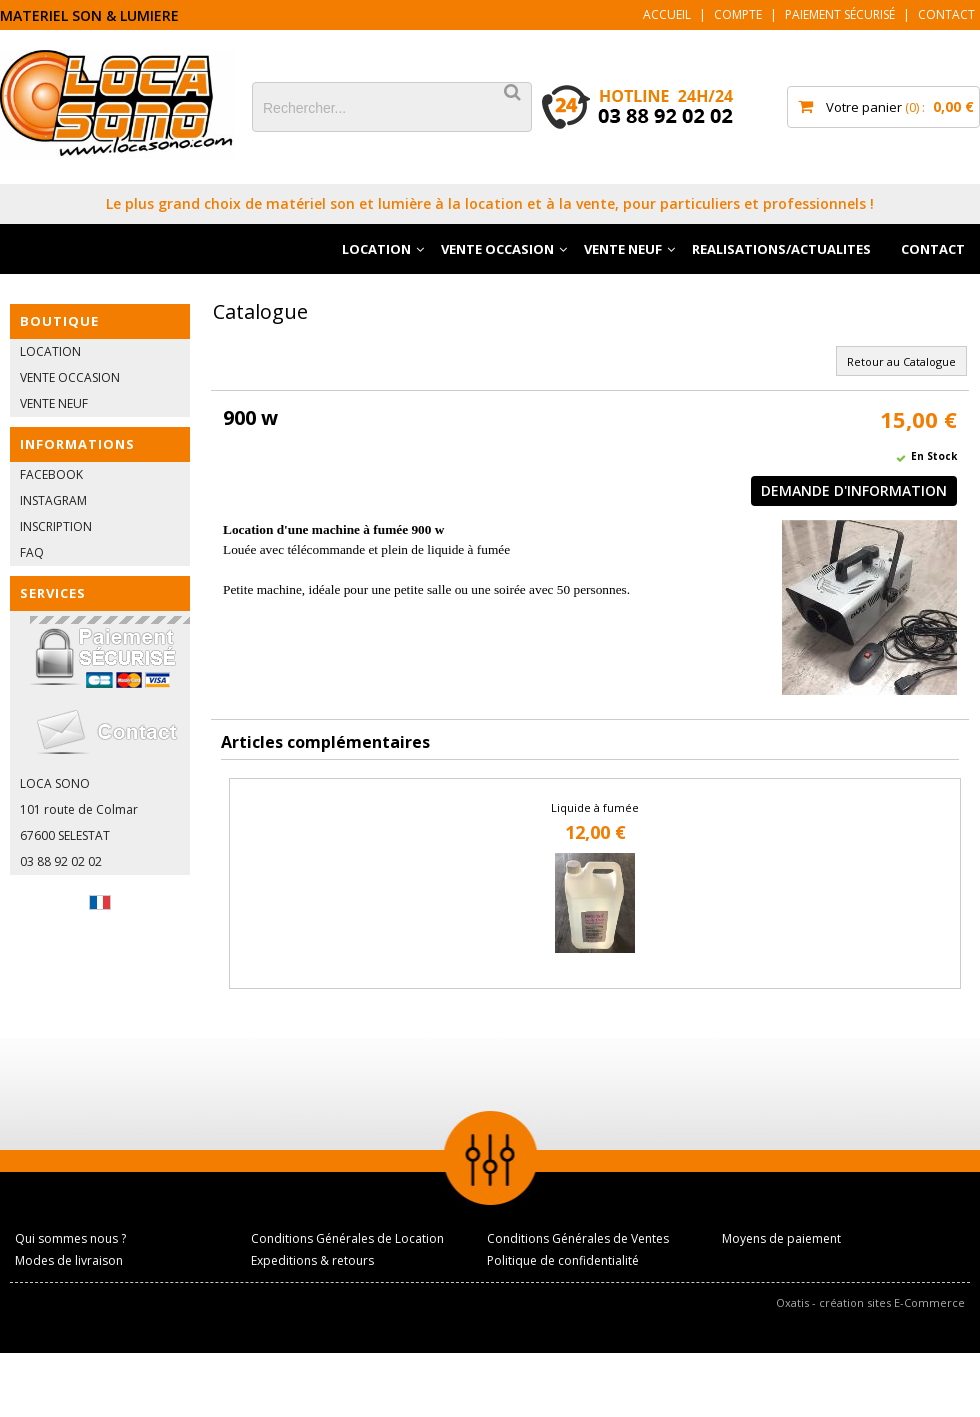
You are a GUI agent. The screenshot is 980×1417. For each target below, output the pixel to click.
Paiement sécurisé (840, 14)
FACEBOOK (51, 474)
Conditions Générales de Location (347, 1238)
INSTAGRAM (53, 500)
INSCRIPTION (56, 526)
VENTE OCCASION (497, 249)
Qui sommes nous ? (70, 1238)
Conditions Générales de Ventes (578, 1238)
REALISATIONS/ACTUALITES (781, 249)
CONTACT (933, 249)
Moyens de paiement (781, 1238)
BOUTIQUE (59, 321)
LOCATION (376, 249)
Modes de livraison (69, 1260)
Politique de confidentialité (563, 1260)
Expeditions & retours (312, 1260)
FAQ (32, 552)
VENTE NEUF (623, 249)
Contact (946, 14)
